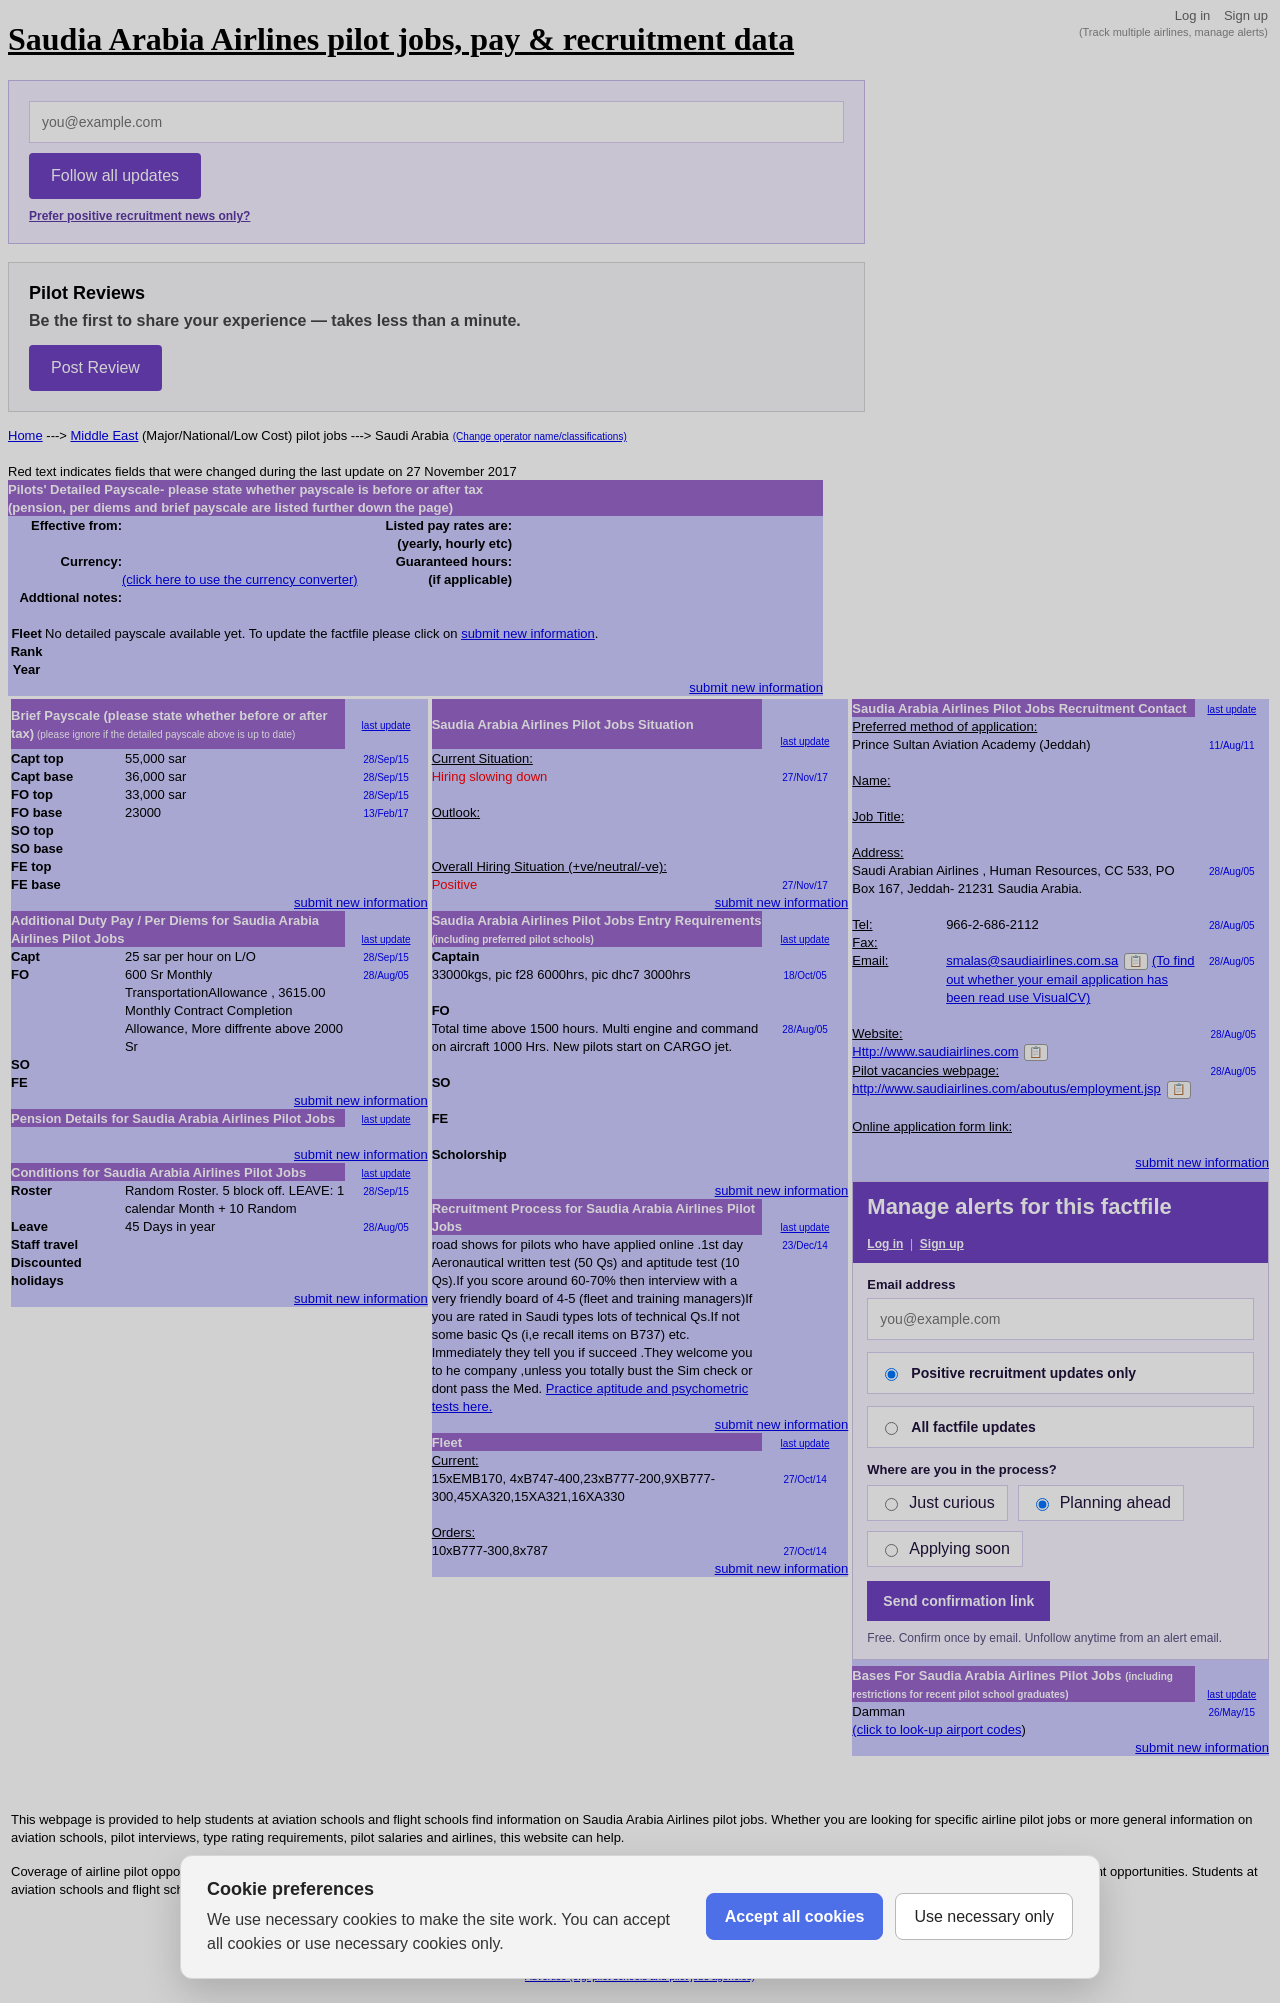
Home (25, 435)
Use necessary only (984, 1916)
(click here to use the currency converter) (240, 579)
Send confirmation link (958, 1601)
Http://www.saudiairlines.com (935, 1051)
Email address (911, 1284)
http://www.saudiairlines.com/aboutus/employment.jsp (1006, 1088)
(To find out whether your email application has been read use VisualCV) (1070, 979)
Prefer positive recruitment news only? (139, 216)
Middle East (105, 435)
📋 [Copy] (1136, 961)
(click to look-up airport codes (936, 1729)
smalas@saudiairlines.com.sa (1032, 960)
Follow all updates (115, 175)
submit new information (528, 633)
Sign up (1246, 15)
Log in (1192, 15)
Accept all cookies (795, 1916)
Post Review (95, 367)
